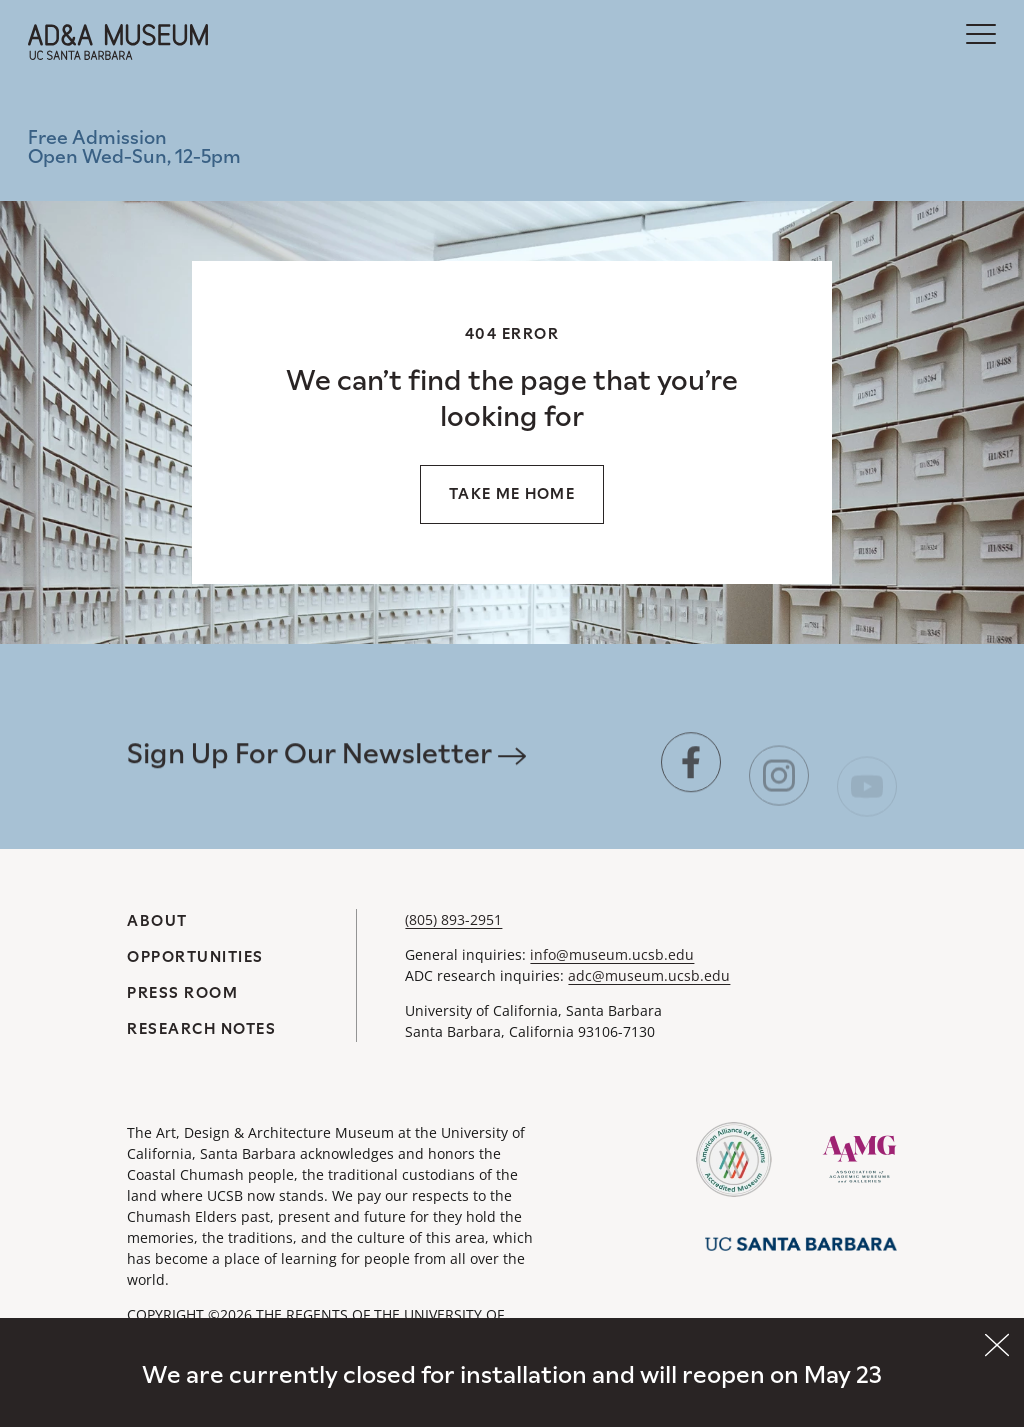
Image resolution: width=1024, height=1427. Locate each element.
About (157, 920)
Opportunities (195, 956)
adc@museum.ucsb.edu (649, 975)
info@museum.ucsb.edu (612, 954)
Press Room (182, 992)
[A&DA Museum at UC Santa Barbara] (118, 42)
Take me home (512, 493)
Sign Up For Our (326, 764)
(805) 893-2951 (453, 919)
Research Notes (201, 1028)
